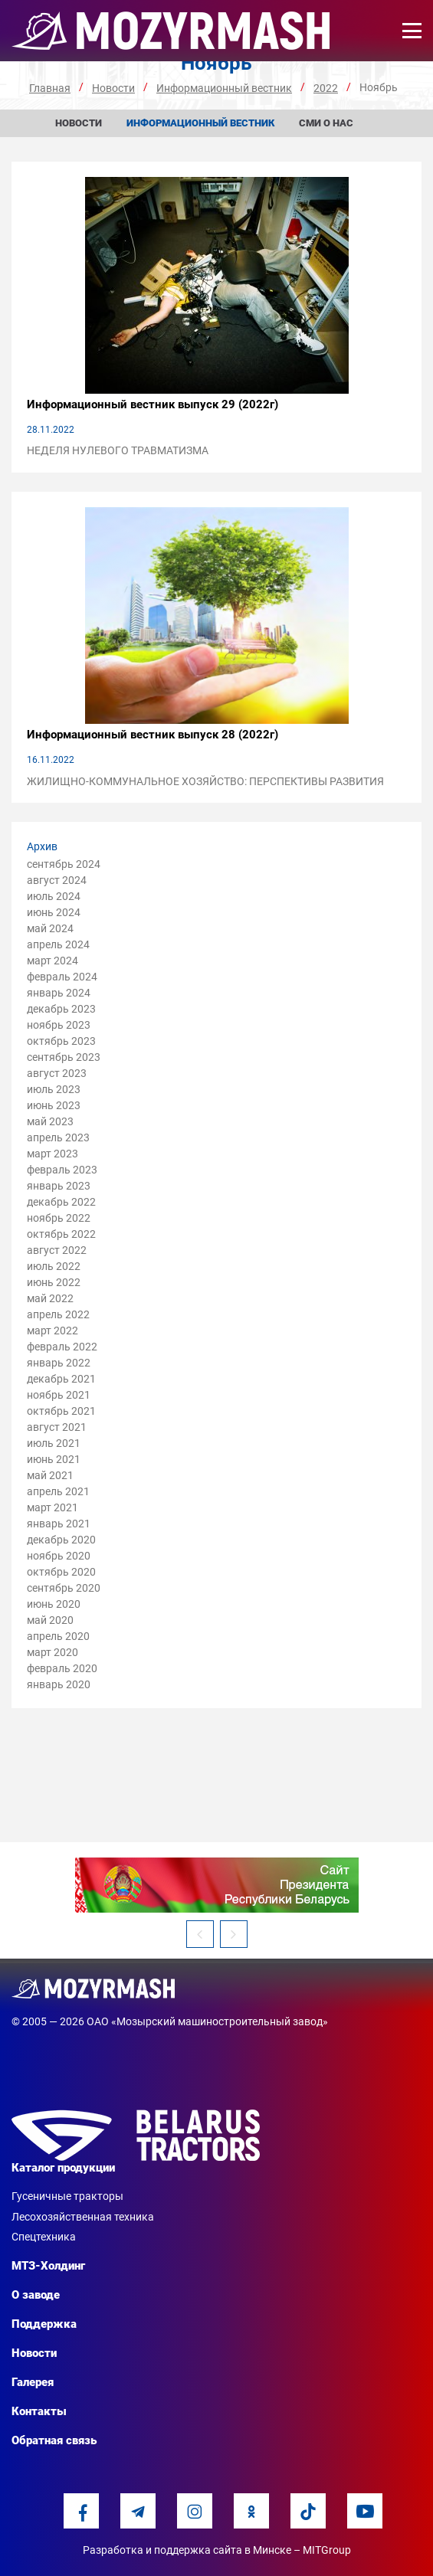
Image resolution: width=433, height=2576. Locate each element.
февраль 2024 (62, 977)
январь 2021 (58, 1523)
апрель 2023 (58, 1137)
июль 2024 (53, 896)
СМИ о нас (326, 123)
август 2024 (57, 880)
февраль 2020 (62, 1668)
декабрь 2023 (61, 1009)
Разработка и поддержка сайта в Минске (187, 2550)
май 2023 (50, 1121)
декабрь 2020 (61, 1539)
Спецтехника (43, 2237)
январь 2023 (58, 1186)
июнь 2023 (53, 1105)
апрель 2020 (58, 1636)
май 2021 (50, 1475)
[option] (216, 1885)
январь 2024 (58, 993)
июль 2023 (53, 1089)
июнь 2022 (53, 1282)
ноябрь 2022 (58, 1218)
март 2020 (52, 1652)
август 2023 (57, 1073)
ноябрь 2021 (58, 1395)
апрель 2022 (58, 1314)
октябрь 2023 (61, 1041)
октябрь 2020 (61, 1572)
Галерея (32, 2382)
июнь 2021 (53, 1459)
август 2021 (57, 1427)
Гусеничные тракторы (67, 2196)
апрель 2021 (58, 1491)
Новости (78, 123)
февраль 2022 (62, 1346)
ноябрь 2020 (58, 1556)
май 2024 (50, 928)
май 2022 (50, 1298)
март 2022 (52, 1330)
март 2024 (52, 960)
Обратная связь (54, 2440)
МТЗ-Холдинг (48, 2266)
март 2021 (52, 1507)
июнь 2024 (53, 912)
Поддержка (44, 2324)
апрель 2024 (58, 944)
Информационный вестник (200, 123)
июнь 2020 (53, 1604)
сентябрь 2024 (63, 864)
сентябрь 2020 (63, 1588)
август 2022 (57, 1250)
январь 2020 (58, 1684)
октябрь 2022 (61, 1234)
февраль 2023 (62, 1170)
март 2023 (52, 1153)
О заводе (35, 2295)
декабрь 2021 (61, 1379)
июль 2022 (53, 1266)
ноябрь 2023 (58, 1025)
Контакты (39, 2411)
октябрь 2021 (61, 1411)
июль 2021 (53, 1443)
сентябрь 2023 (63, 1057)
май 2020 (50, 1620)
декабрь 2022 (61, 1202)
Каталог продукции (63, 2168)
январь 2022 (58, 1363)
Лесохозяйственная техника (82, 2217)
